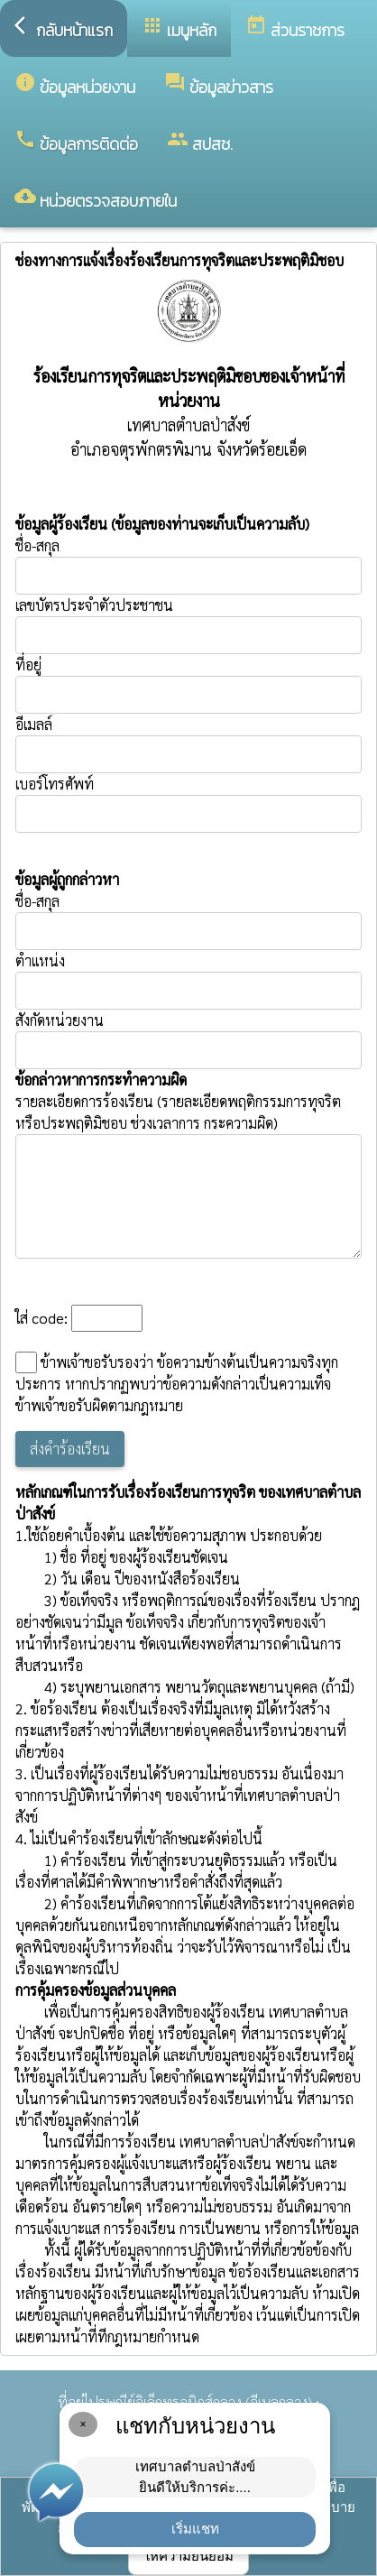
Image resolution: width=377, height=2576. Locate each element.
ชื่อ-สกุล (188, 565)
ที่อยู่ (28, 664)
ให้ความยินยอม (188, 2555)
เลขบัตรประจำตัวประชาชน (188, 625)
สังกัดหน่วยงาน (59, 1020)
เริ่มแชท (195, 2528)
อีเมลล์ (33, 724)
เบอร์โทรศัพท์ (54, 783)
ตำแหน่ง (40, 960)
